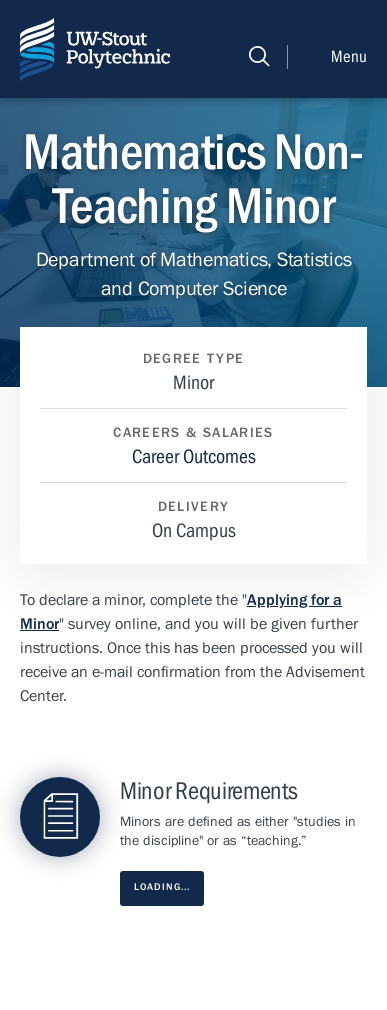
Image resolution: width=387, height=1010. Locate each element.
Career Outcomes (194, 456)
